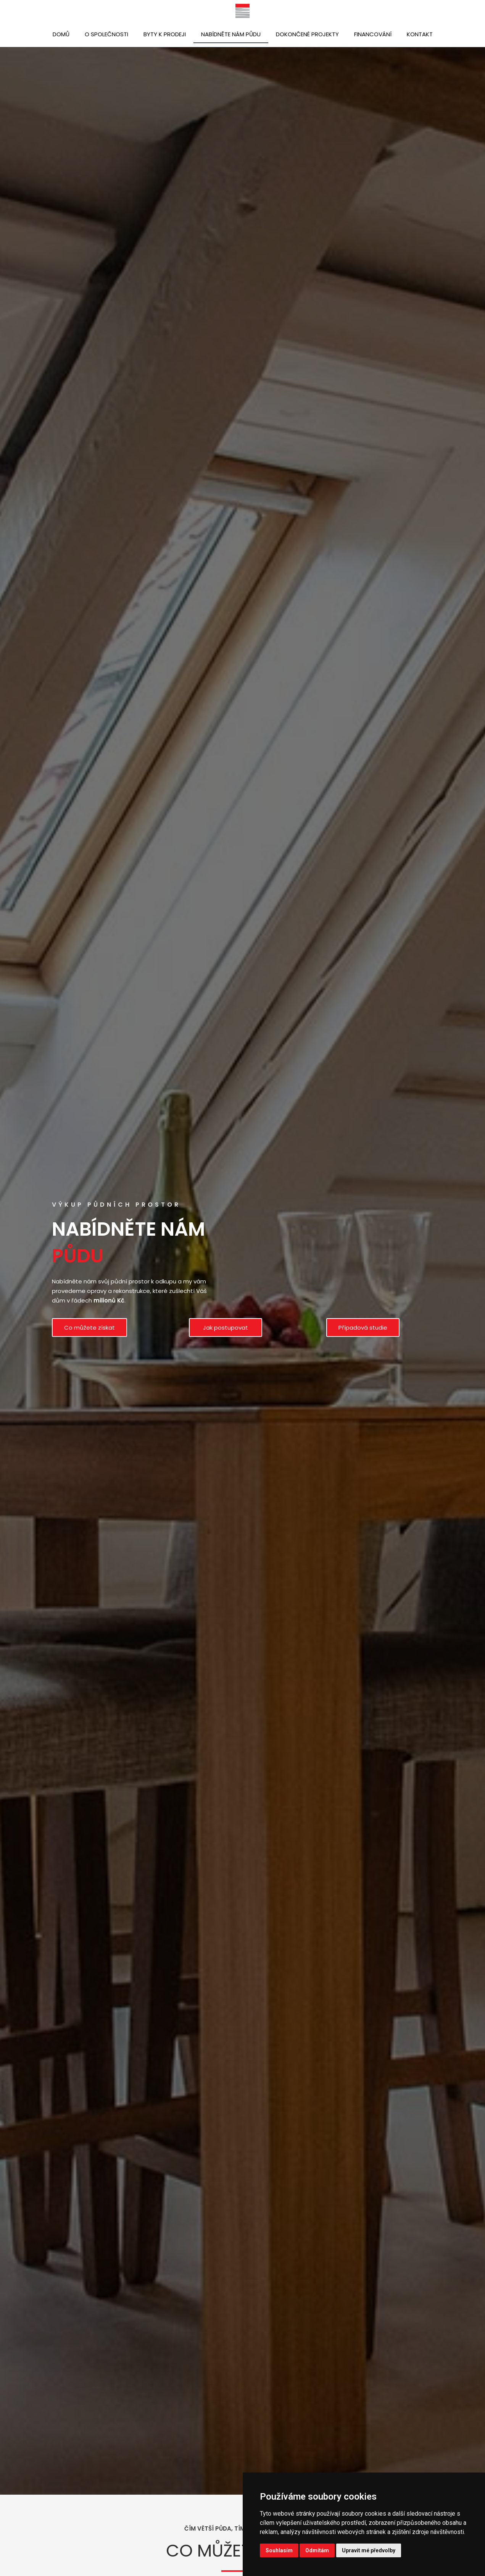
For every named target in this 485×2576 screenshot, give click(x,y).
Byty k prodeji (164, 34)
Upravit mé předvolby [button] (368, 2550)
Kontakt (420, 34)
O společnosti (106, 34)
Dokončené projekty (307, 34)
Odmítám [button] (317, 2550)
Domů (61, 34)
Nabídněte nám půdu (231, 34)
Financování (373, 34)
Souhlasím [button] (279, 2550)
